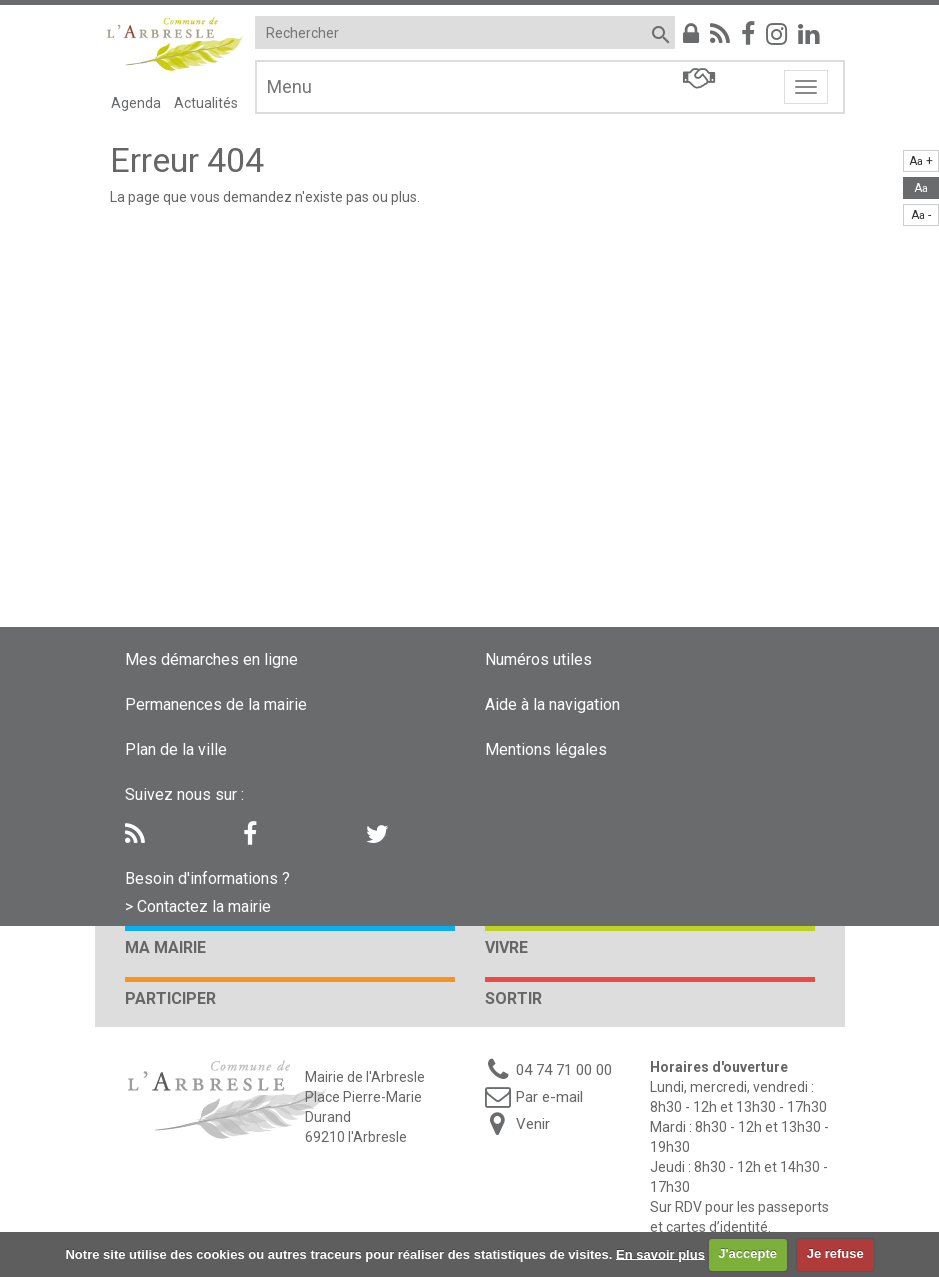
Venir (533, 1124)
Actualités (206, 103)
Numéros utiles (538, 659)
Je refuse (835, 1253)
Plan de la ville (176, 749)
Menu (289, 86)
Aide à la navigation (552, 704)
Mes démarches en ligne (211, 659)
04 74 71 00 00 (564, 1070)
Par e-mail (549, 1097)
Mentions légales (546, 749)
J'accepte (747, 1253)
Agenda (136, 103)
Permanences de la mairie (216, 704)
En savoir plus (660, 1253)
